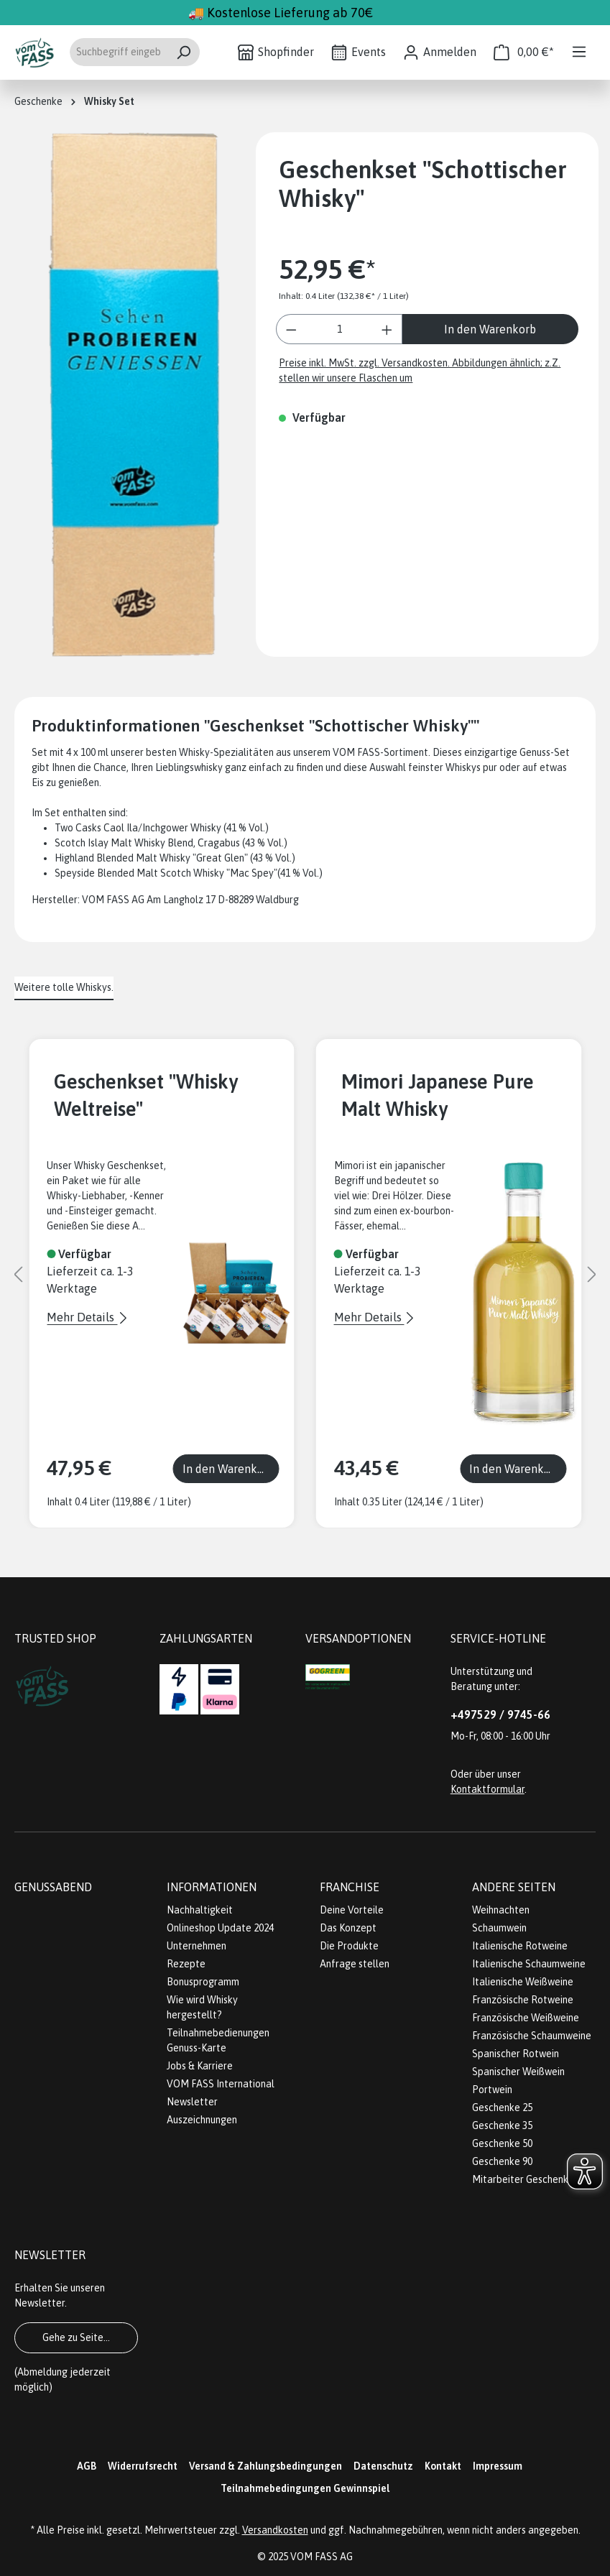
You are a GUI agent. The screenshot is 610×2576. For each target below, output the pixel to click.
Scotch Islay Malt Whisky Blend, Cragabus (147, 843)
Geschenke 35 (502, 2125)
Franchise (349, 1886)
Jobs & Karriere (200, 2066)
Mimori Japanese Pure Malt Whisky (437, 1095)
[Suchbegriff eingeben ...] (118, 52)
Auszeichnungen (202, 2119)
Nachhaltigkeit (200, 1910)
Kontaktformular (487, 1789)
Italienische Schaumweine (529, 1964)
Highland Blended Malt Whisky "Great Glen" (151, 858)
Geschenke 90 (502, 2161)
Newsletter (192, 2102)
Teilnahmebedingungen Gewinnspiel (305, 2488)
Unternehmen (196, 1946)
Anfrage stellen (354, 1964)
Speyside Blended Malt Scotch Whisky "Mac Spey (164, 873)
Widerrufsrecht (142, 2466)
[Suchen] (183, 52)
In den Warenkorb (490, 329)
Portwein (492, 2089)
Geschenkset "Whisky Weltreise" (146, 1095)
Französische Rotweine (522, 1999)
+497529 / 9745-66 (500, 1714)
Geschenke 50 (502, 2143)
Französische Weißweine (525, 2017)
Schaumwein (499, 1928)
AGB (86, 2466)
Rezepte (186, 1964)
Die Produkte (349, 1946)
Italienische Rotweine (520, 1946)
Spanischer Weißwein (518, 2071)
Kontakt (443, 2466)
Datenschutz (383, 2466)
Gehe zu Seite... (76, 2337)
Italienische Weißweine (522, 1982)
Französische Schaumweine (531, 2035)
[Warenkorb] (524, 52)
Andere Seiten (513, 1886)
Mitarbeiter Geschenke (523, 2179)
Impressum (497, 2466)
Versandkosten (275, 2530)
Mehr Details (82, 1317)
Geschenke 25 (502, 2107)
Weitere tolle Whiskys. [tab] (64, 987)
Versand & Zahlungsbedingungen (265, 2466)
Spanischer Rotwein (515, 2053)
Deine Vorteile (352, 1910)
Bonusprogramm (203, 1982)
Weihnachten (501, 1910)
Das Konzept (348, 1928)
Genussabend (53, 1886)
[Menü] (579, 51)
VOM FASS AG (321, 2556)
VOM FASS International (220, 2084)
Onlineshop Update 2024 (220, 1928)
